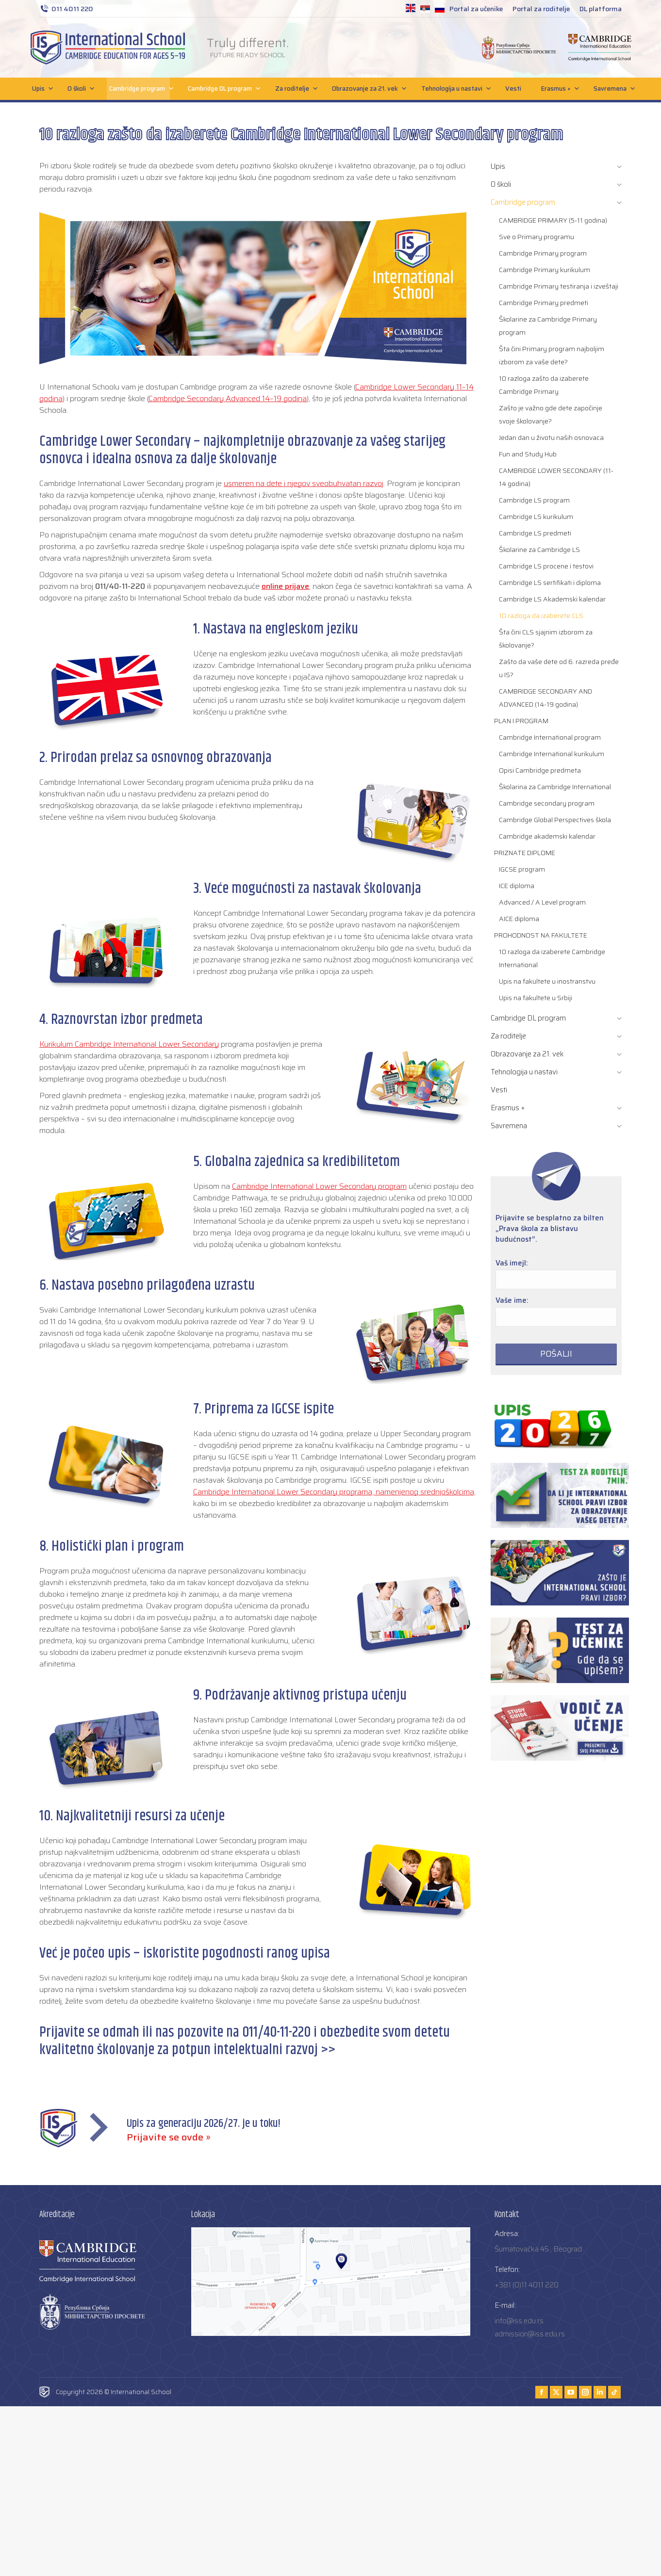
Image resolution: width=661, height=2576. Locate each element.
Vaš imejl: (512, 1263)
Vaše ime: (512, 1300)
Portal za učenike (476, 8)
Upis (40, 89)
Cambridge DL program (221, 89)
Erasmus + (557, 89)
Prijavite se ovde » (169, 2137)
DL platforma (600, 8)
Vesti (513, 88)
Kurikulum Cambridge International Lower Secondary (129, 1044)
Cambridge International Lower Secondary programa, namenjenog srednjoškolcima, (334, 1492)
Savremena (612, 89)
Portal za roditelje (541, 8)
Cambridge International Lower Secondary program (319, 1186)
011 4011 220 (66, 9)
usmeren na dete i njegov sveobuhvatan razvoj (303, 483)
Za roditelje (294, 89)
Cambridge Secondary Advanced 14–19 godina (228, 398)
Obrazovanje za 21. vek (366, 89)
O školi (78, 89)
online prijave (285, 586)
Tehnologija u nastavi (453, 89)
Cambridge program (138, 89)
